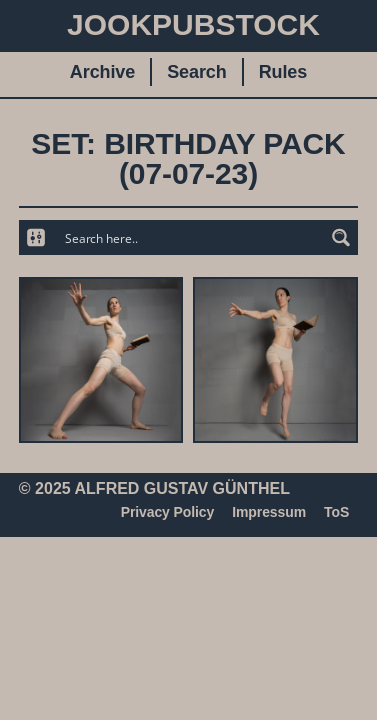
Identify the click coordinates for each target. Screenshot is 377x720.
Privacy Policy (168, 512)
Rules (283, 72)
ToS (336, 512)
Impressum (269, 512)
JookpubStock (193, 24)
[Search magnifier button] (340, 237)
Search (196, 72)
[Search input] (189, 237)
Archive (102, 72)
